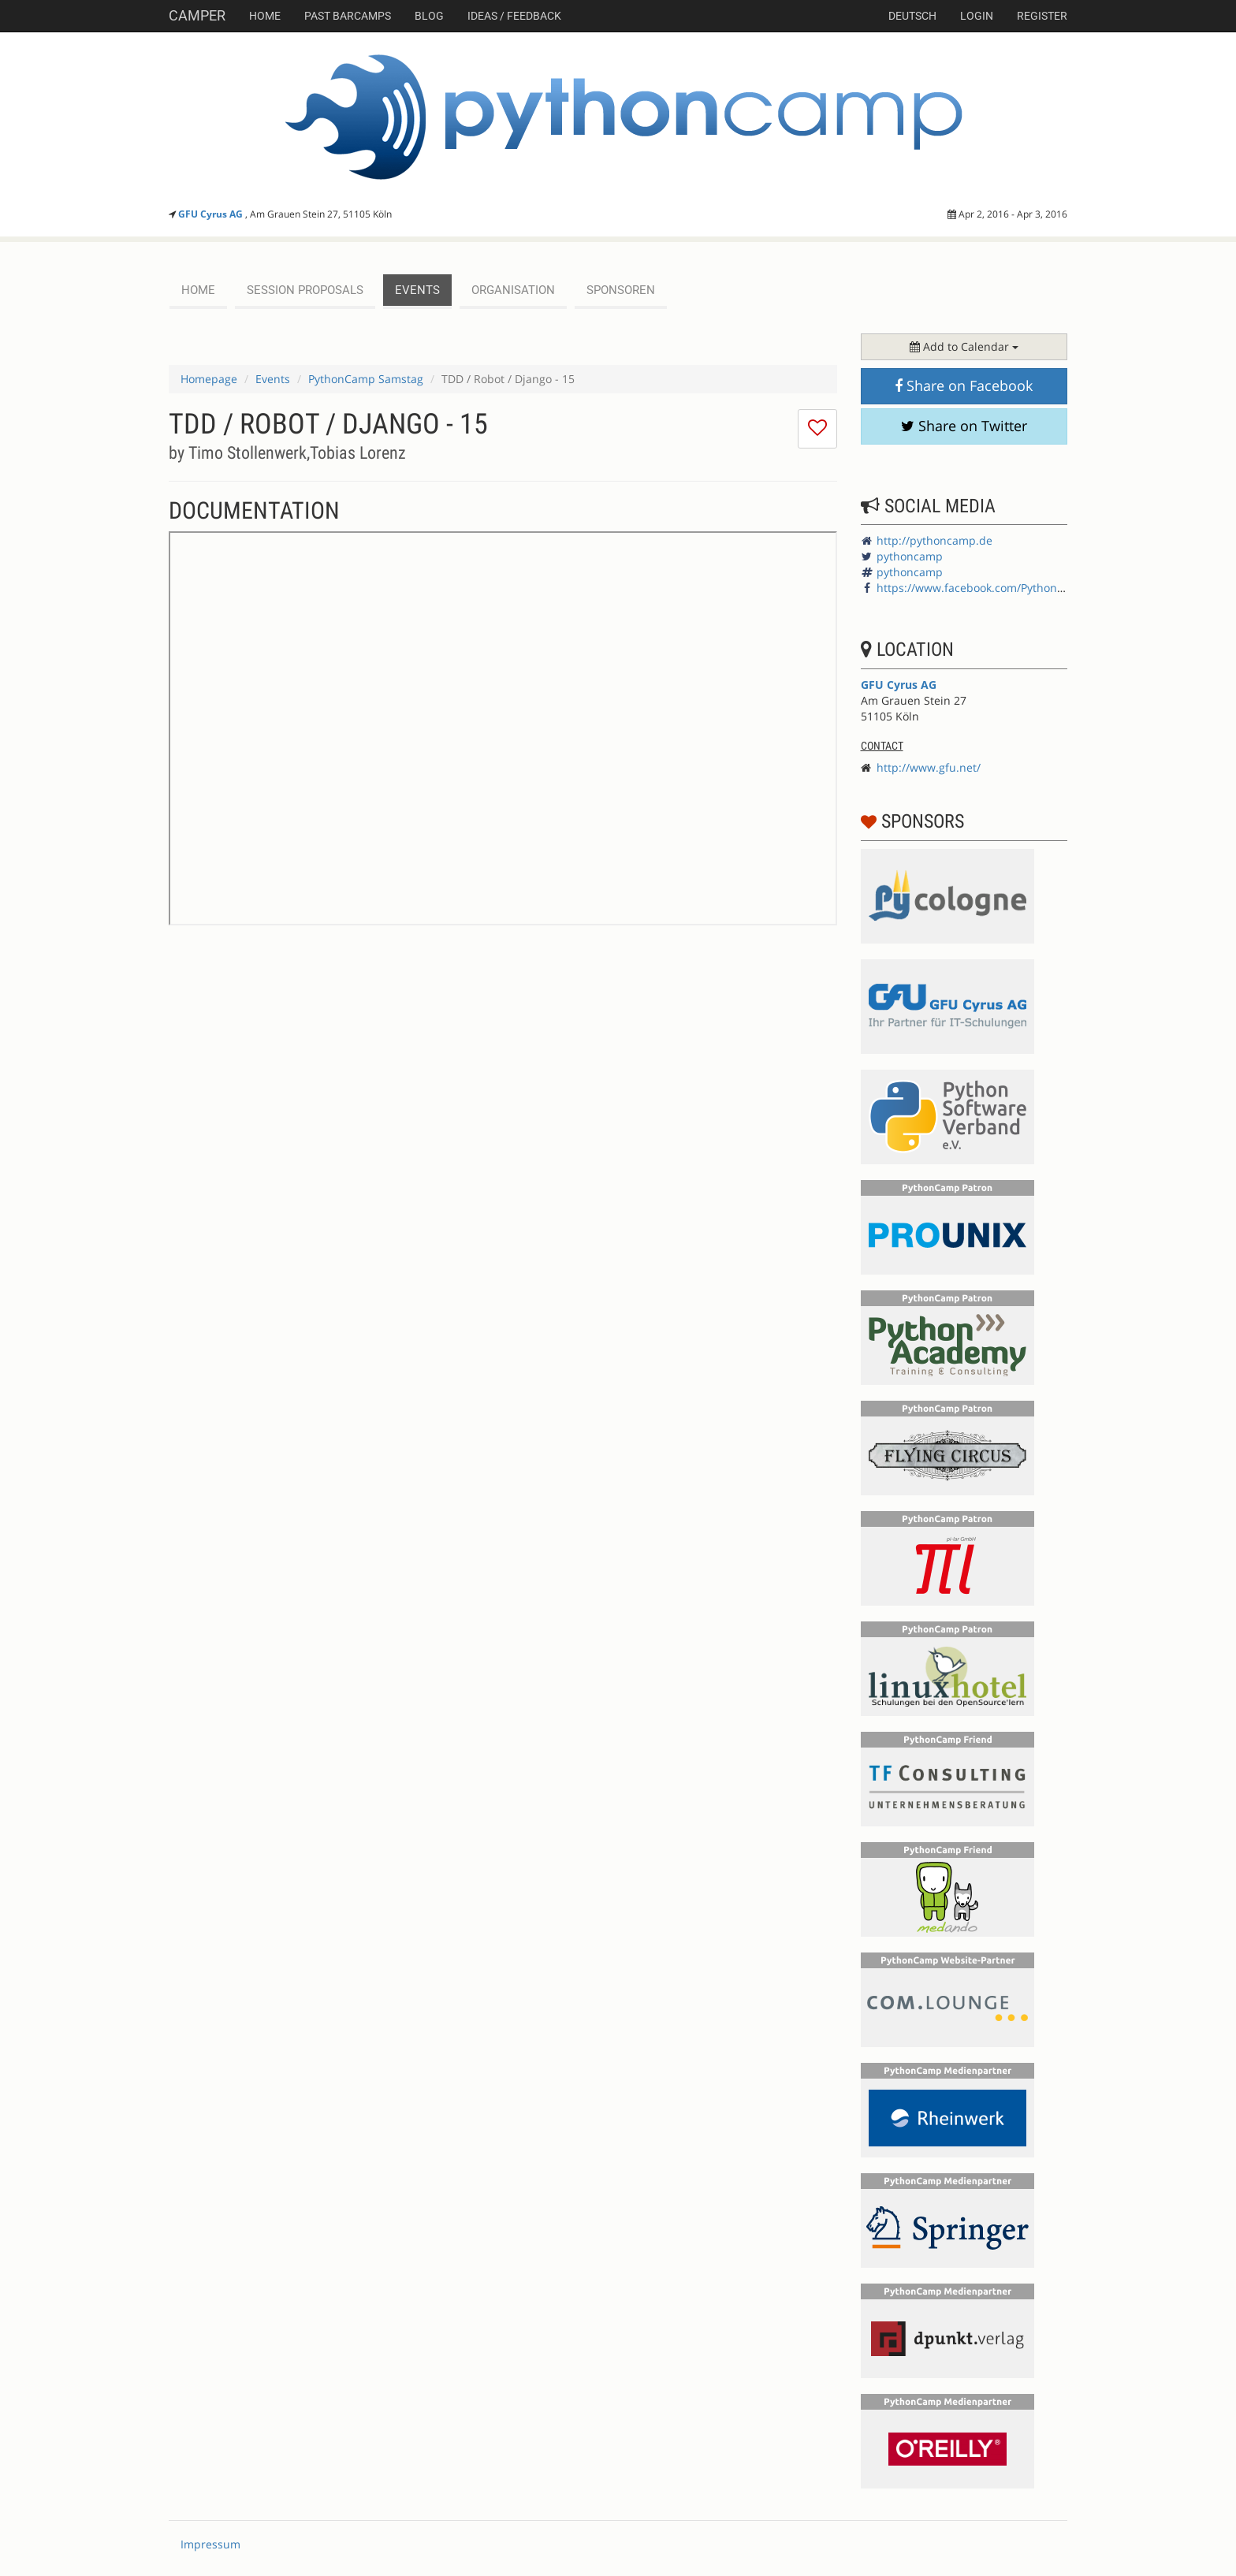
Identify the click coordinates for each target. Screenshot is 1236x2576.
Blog (429, 15)
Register (1042, 15)
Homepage (209, 378)
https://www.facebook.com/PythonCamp (982, 587)
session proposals (305, 290)
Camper (197, 15)
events (417, 290)
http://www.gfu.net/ (929, 767)
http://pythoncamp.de (934, 540)
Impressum (210, 2544)
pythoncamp (910, 556)
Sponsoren (620, 290)
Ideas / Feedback (514, 15)
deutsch (912, 15)
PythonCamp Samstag (365, 378)
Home (265, 15)
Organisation (513, 290)
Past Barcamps (347, 15)
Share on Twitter (964, 425)
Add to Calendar (964, 346)
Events (272, 378)
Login (976, 15)
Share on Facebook (964, 385)
